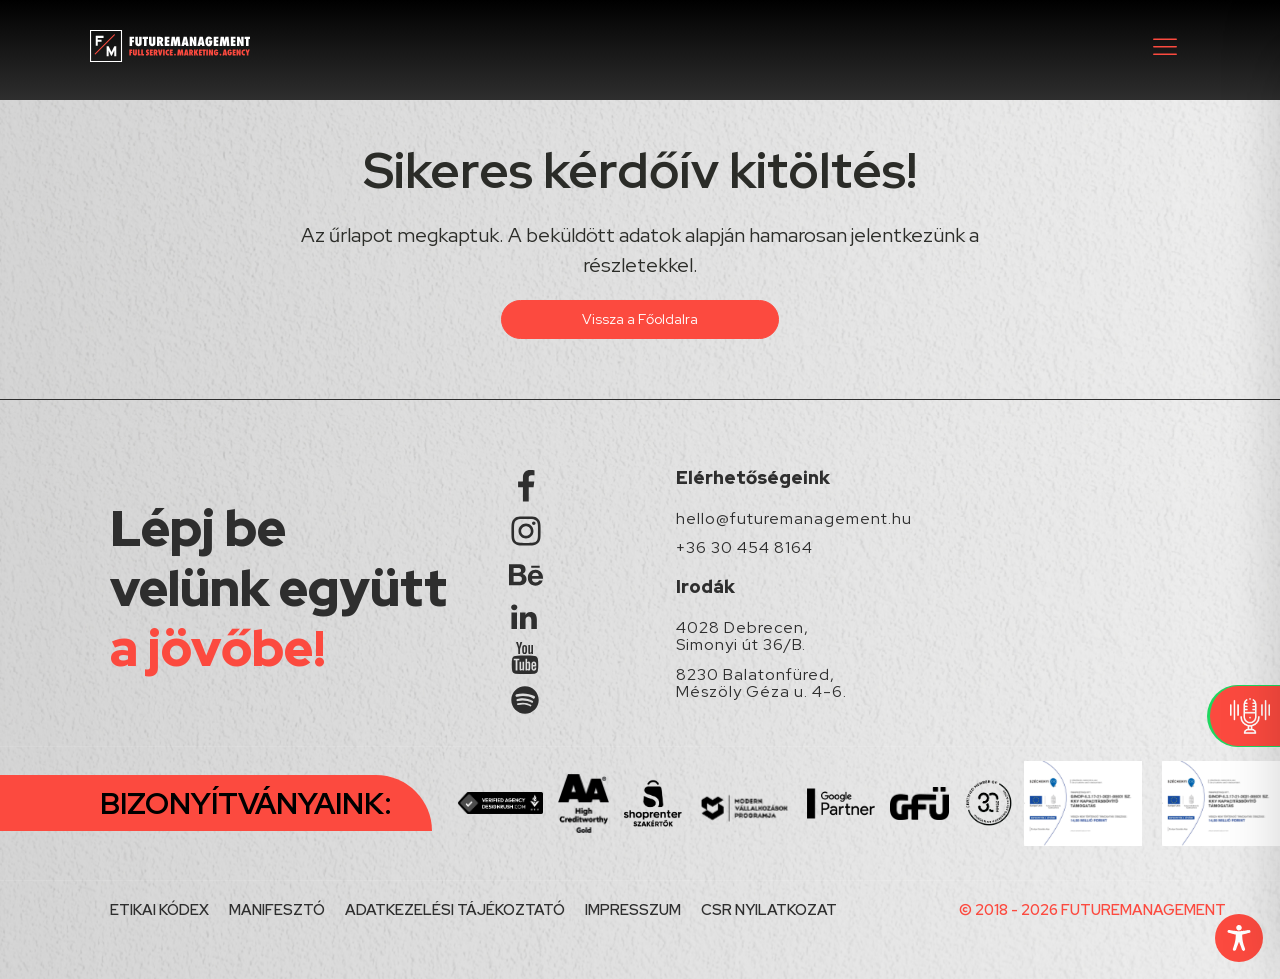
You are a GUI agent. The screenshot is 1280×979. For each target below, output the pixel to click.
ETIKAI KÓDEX (159, 910)
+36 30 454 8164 (744, 548)
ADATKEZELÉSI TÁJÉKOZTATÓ (455, 910)
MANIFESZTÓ (277, 910)
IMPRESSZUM (633, 910)
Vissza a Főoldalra (640, 319)
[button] (1165, 46)
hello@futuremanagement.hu (794, 519)
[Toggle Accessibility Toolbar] (1239, 938)
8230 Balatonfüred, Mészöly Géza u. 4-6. (761, 683)
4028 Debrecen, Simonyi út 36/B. (742, 636)
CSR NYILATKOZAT (769, 910)
